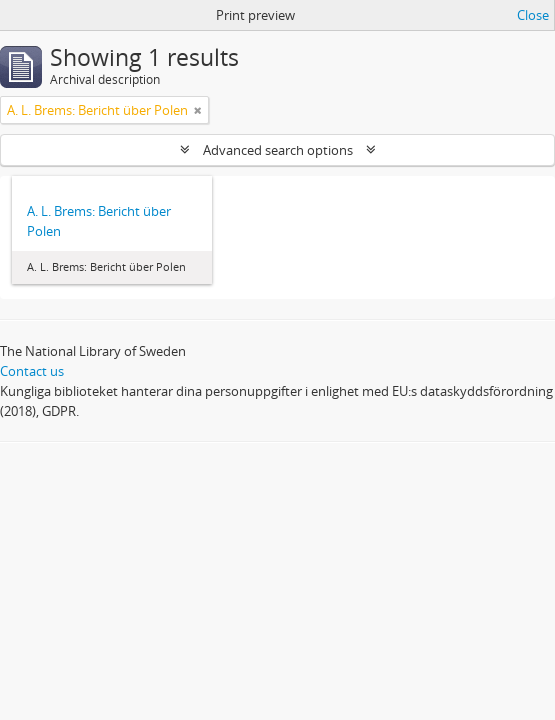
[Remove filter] (198, 110)
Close (533, 15)
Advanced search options (278, 150)
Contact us (32, 371)
